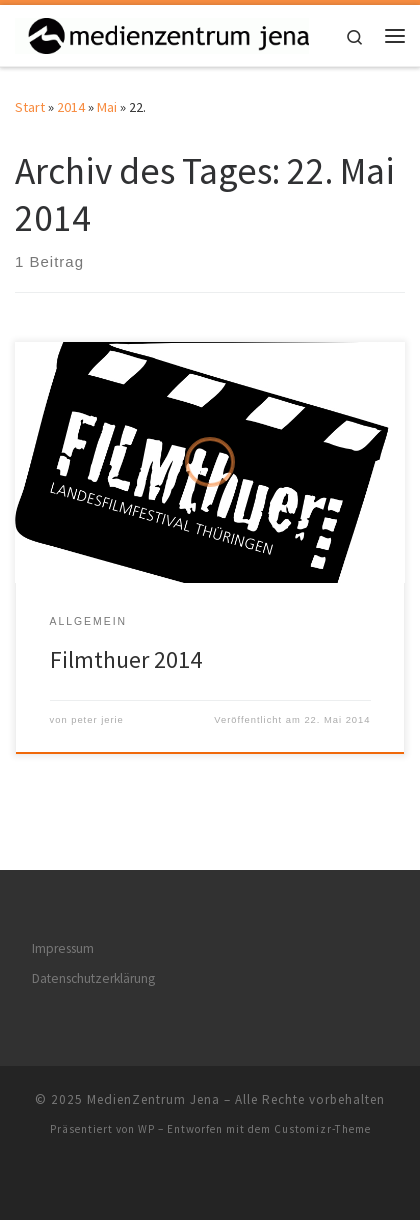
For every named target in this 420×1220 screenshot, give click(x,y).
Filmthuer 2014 (126, 659)
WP (146, 1129)
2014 (71, 107)
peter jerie (97, 720)
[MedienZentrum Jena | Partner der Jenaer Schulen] (162, 33)
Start (30, 107)
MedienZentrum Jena (153, 1099)
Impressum (63, 948)
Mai (107, 107)
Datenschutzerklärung (93, 978)
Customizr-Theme (322, 1129)
